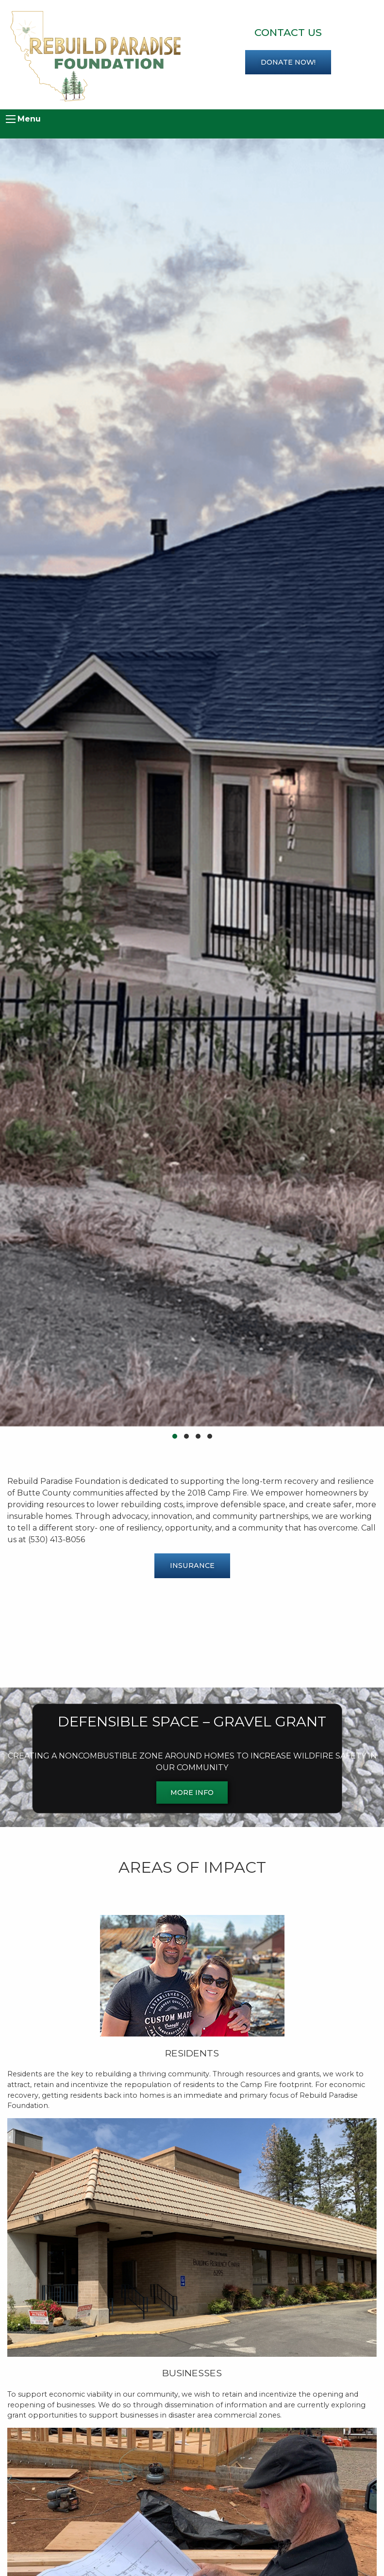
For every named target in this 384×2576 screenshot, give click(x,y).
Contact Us (288, 32)
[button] (175, 1436)
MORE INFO (192, 1792)
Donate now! (288, 62)
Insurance (192, 1565)
